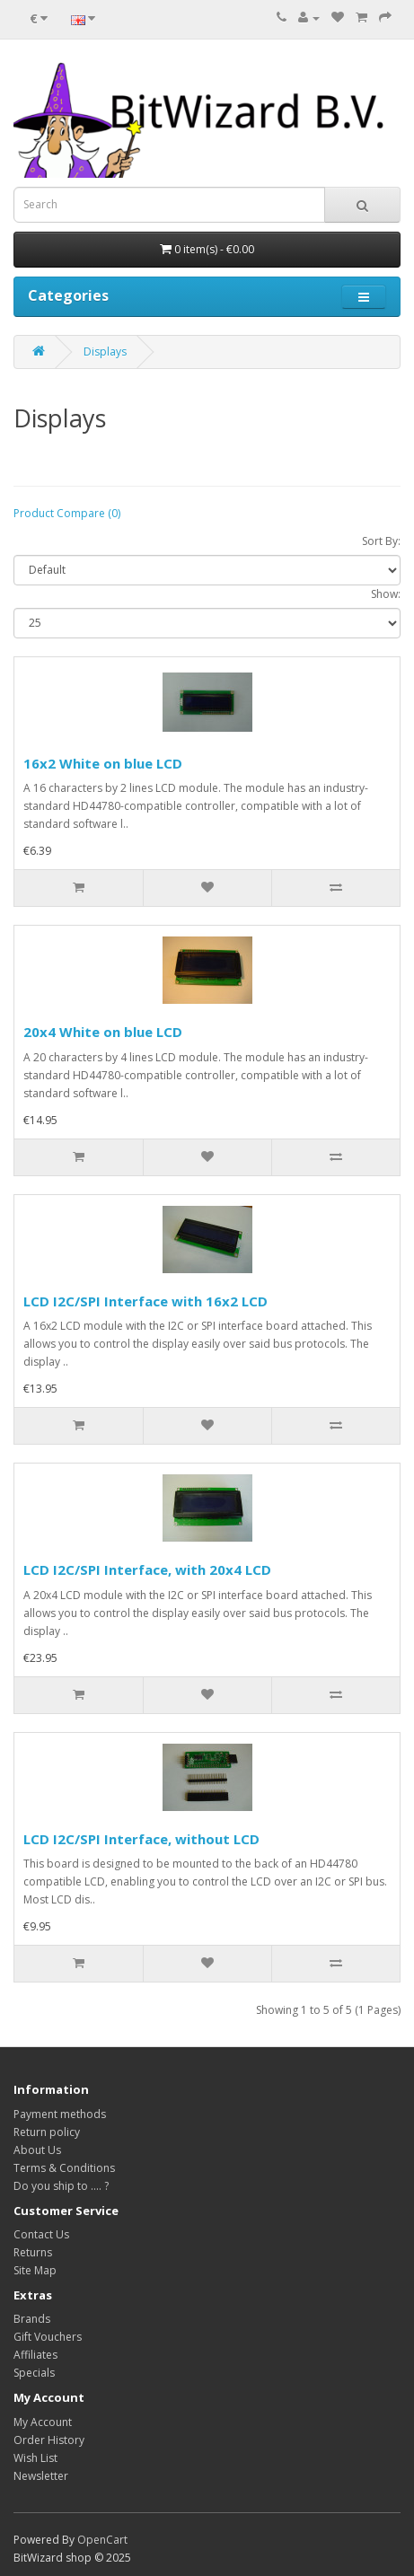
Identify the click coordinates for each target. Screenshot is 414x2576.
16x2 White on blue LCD (102, 763)
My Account (42, 2422)
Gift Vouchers (47, 2336)
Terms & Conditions (64, 2168)
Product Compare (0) (66, 513)
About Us (37, 2150)
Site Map (35, 2270)
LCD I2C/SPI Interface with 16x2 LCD (145, 1301)
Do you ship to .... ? (61, 2186)
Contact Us (41, 2234)
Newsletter (40, 2476)
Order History (48, 2440)
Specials (34, 2372)
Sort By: (381, 541)
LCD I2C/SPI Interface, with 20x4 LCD (147, 1569)
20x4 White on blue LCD (102, 1032)
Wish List (35, 2458)
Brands (31, 2318)
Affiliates (35, 2354)
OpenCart (102, 2539)
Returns (32, 2252)
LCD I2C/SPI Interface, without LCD (141, 1839)
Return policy (46, 2132)
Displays (105, 351)
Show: (386, 594)
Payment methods (59, 2114)
